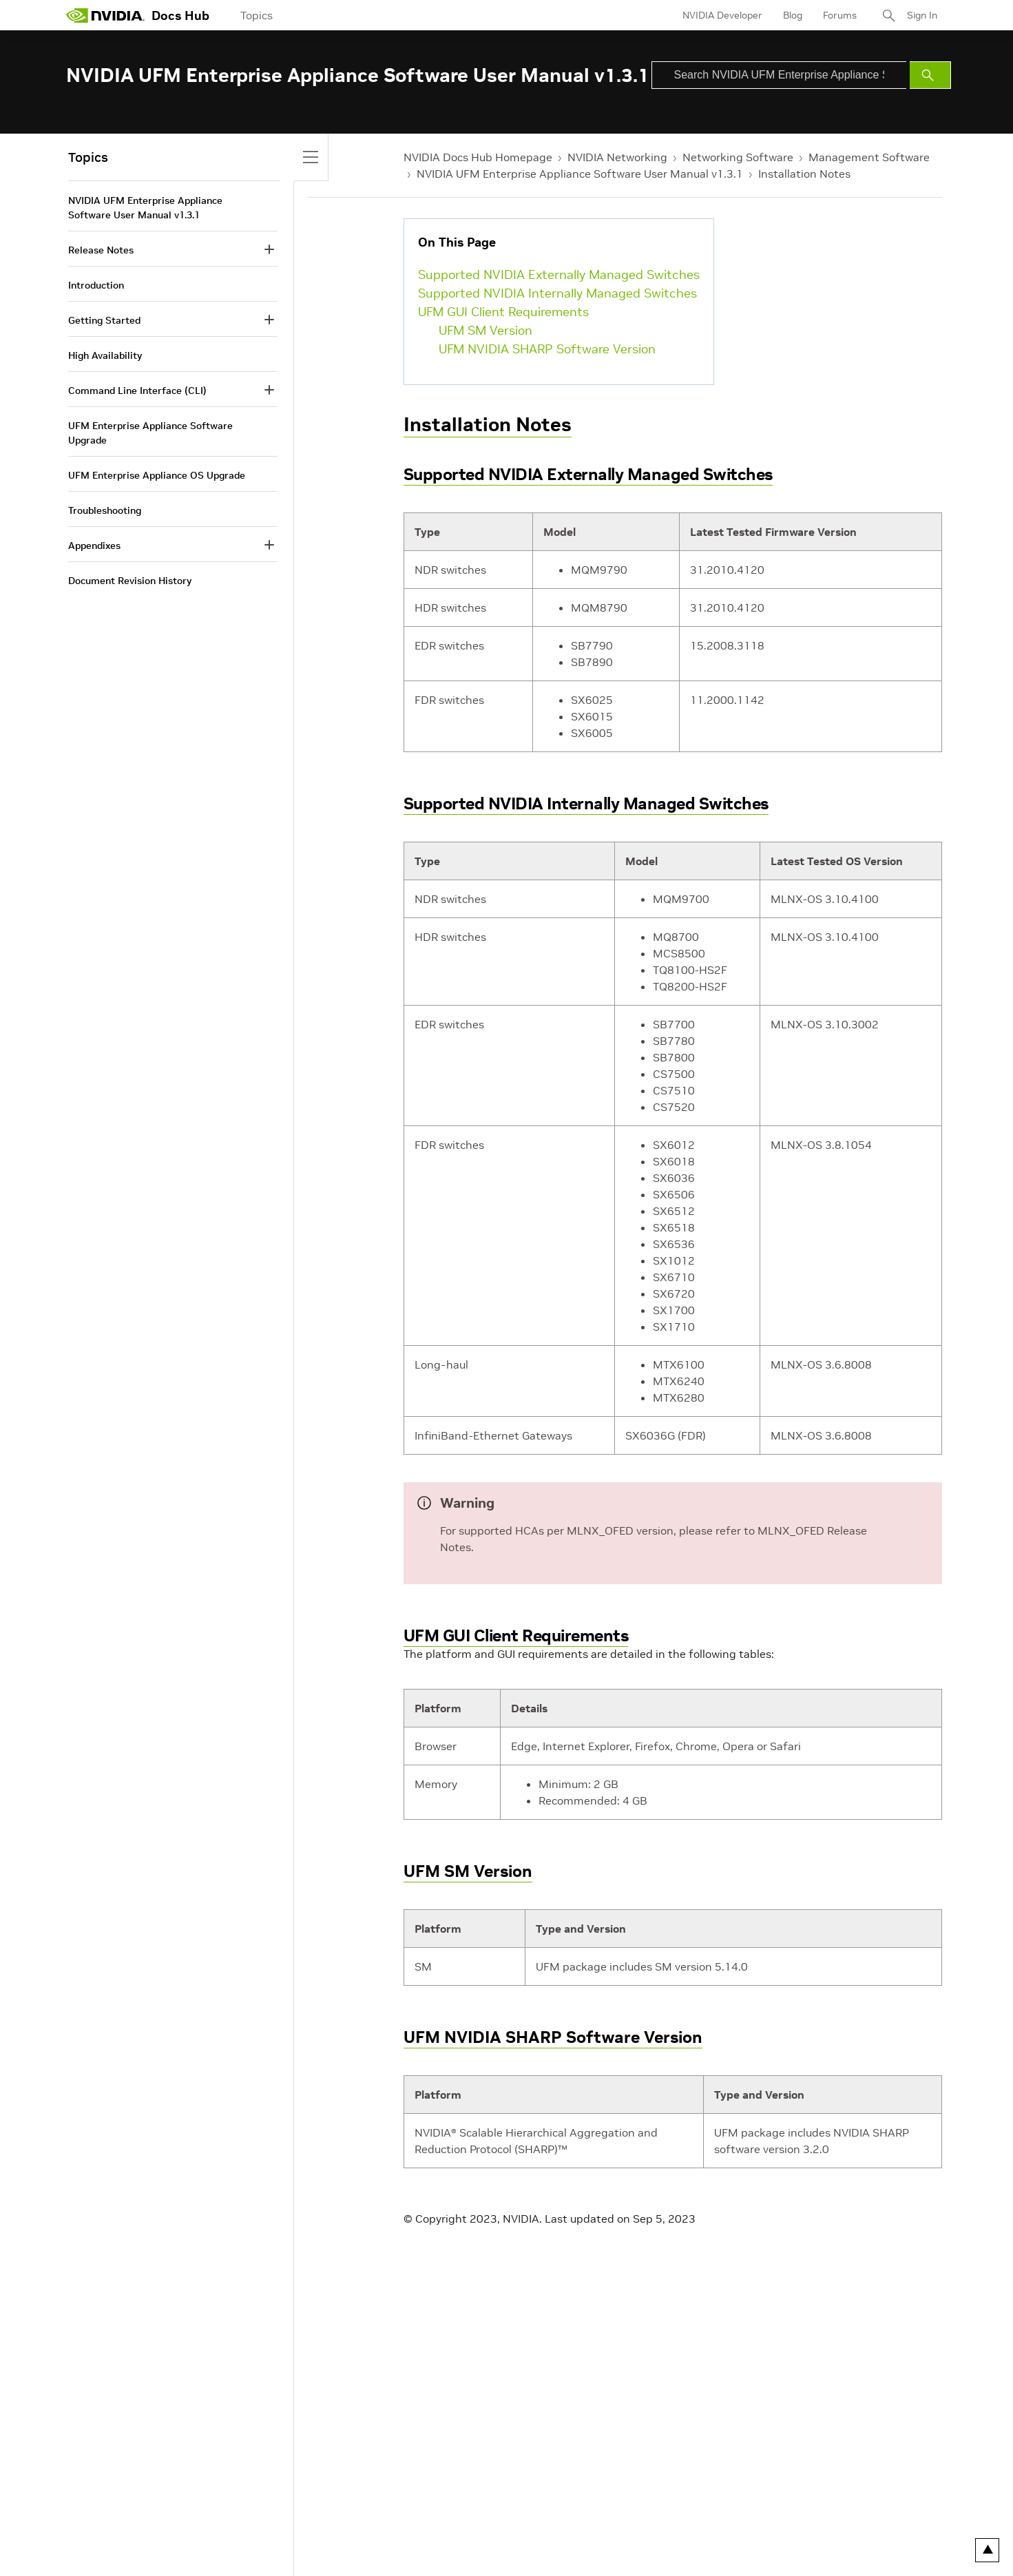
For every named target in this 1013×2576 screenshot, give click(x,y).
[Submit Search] (930, 75)
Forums (840, 15)
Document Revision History (129, 580)
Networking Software (737, 157)
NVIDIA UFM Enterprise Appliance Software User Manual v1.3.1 (580, 173)
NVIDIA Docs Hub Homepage (478, 157)
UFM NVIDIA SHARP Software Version (547, 349)
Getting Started (104, 320)
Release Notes (101, 250)
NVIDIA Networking (617, 157)
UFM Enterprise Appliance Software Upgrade (150, 432)
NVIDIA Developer (722, 15)
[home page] (105, 15)
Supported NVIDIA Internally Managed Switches (557, 293)
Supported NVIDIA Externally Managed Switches (559, 274)
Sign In (922, 15)
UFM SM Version (485, 330)
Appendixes (94, 545)
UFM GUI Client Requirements (503, 312)
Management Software (869, 157)
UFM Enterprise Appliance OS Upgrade (156, 475)
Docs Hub (180, 15)
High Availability (105, 355)
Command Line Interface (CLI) (137, 390)
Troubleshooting (104, 510)
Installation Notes (804, 173)
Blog (792, 15)
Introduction (96, 285)
